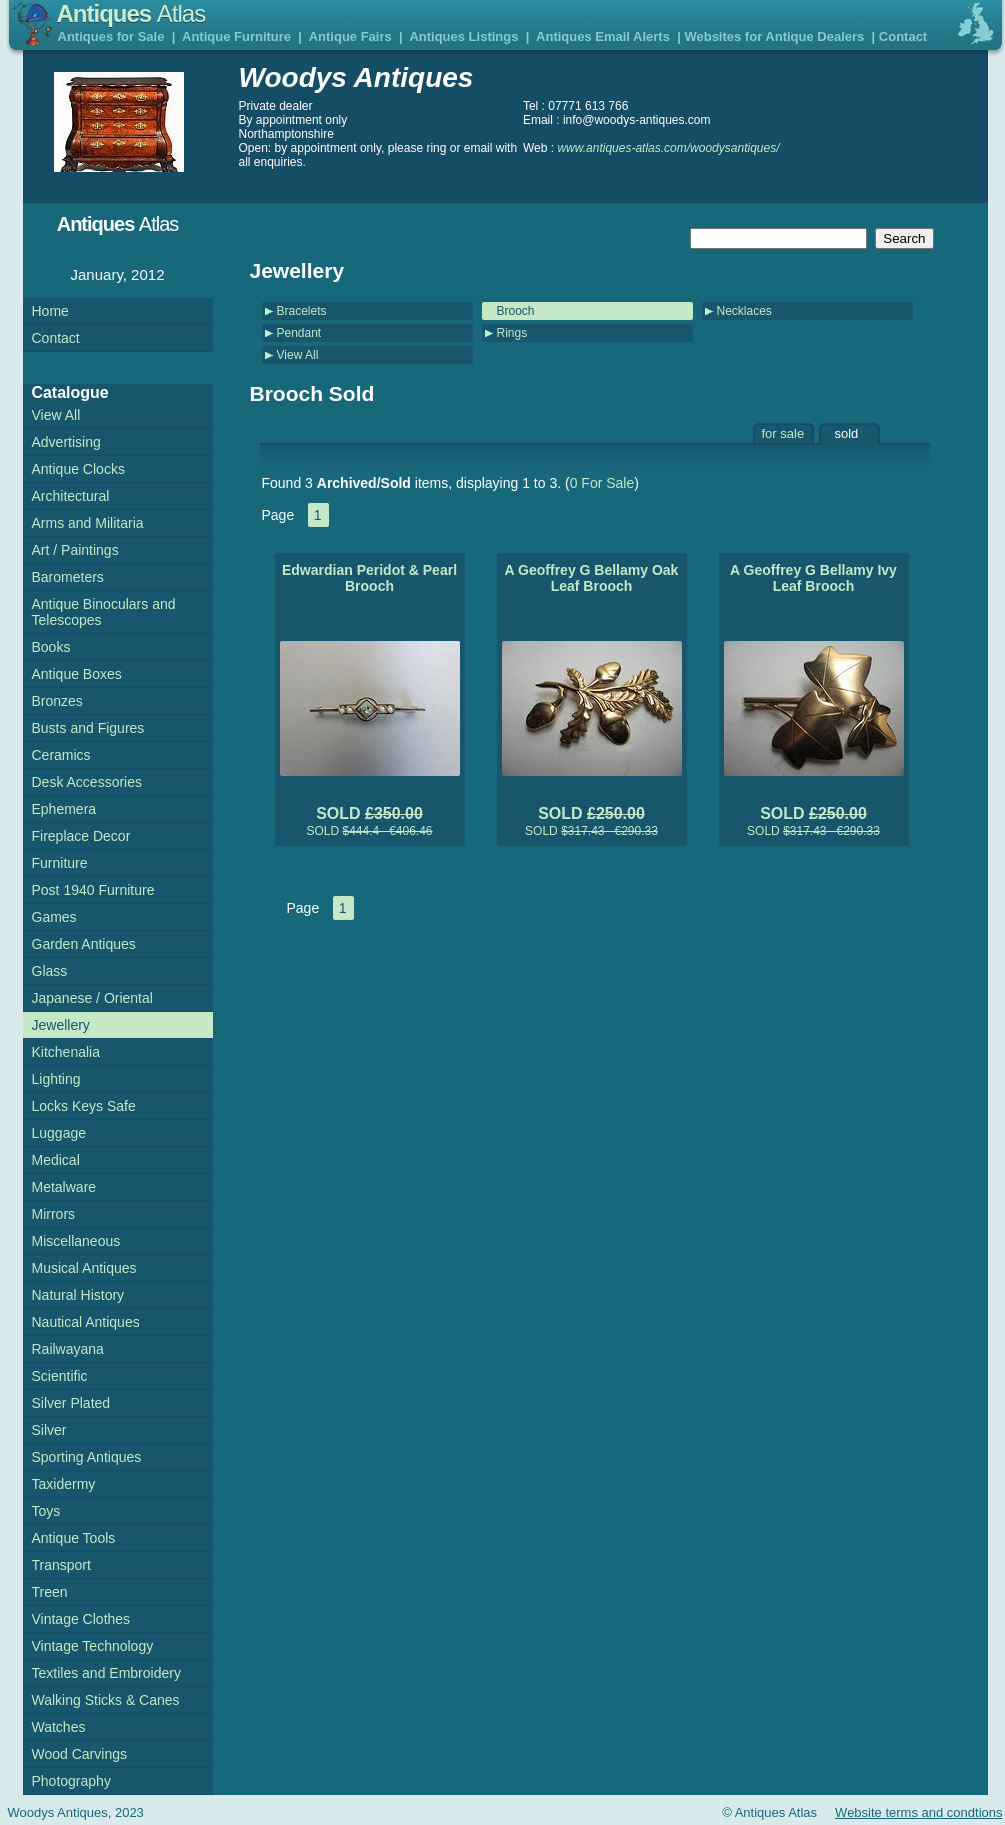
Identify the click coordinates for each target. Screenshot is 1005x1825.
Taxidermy (64, 1484)
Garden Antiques (84, 944)
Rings (512, 333)
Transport (61, 1565)
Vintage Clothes (81, 1619)
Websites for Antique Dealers (774, 36)
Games (54, 917)
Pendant (299, 333)
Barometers (68, 577)
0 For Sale (602, 483)
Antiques (131, 13)
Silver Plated (71, 1403)
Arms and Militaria (88, 523)
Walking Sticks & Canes (106, 1700)
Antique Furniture (236, 36)
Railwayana (68, 1349)
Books (51, 647)
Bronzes (57, 701)
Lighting (56, 1079)
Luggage (59, 1133)
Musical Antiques (84, 1268)
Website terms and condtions (918, 1812)
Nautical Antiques (86, 1322)
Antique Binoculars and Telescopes (104, 612)
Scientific (60, 1376)
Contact (903, 36)
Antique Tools (74, 1538)
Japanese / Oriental (92, 998)
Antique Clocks (78, 469)
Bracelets (302, 311)
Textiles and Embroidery (106, 1673)
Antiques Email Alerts (603, 36)
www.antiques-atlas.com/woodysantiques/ (668, 148)
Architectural (71, 496)
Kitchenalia (66, 1052)
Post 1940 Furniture (93, 890)
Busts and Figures (88, 728)
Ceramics (61, 755)
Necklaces (744, 311)
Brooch (516, 311)
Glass (50, 971)
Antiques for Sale (111, 36)
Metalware (64, 1187)
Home (50, 311)
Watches (59, 1727)
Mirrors (54, 1214)
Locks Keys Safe (84, 1106)
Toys (46, 1511)
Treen (50, 1592)
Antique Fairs (350, 36)
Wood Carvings (79, 1754)
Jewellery (61, 1025)
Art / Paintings (75, 550)
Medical (56, 1160)
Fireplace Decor (81, 836)
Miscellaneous (76, 1241)
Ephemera (64, 809)
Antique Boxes (77, 674)
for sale (783, 433)
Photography (71, 1781)
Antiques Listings (463, 36)
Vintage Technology (93, 1646)
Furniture (60, 863)
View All (298, 355)
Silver (49, 1430)
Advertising (66, 442)
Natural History (78, 1295)
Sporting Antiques (87, 1457)
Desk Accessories (87, 782)
